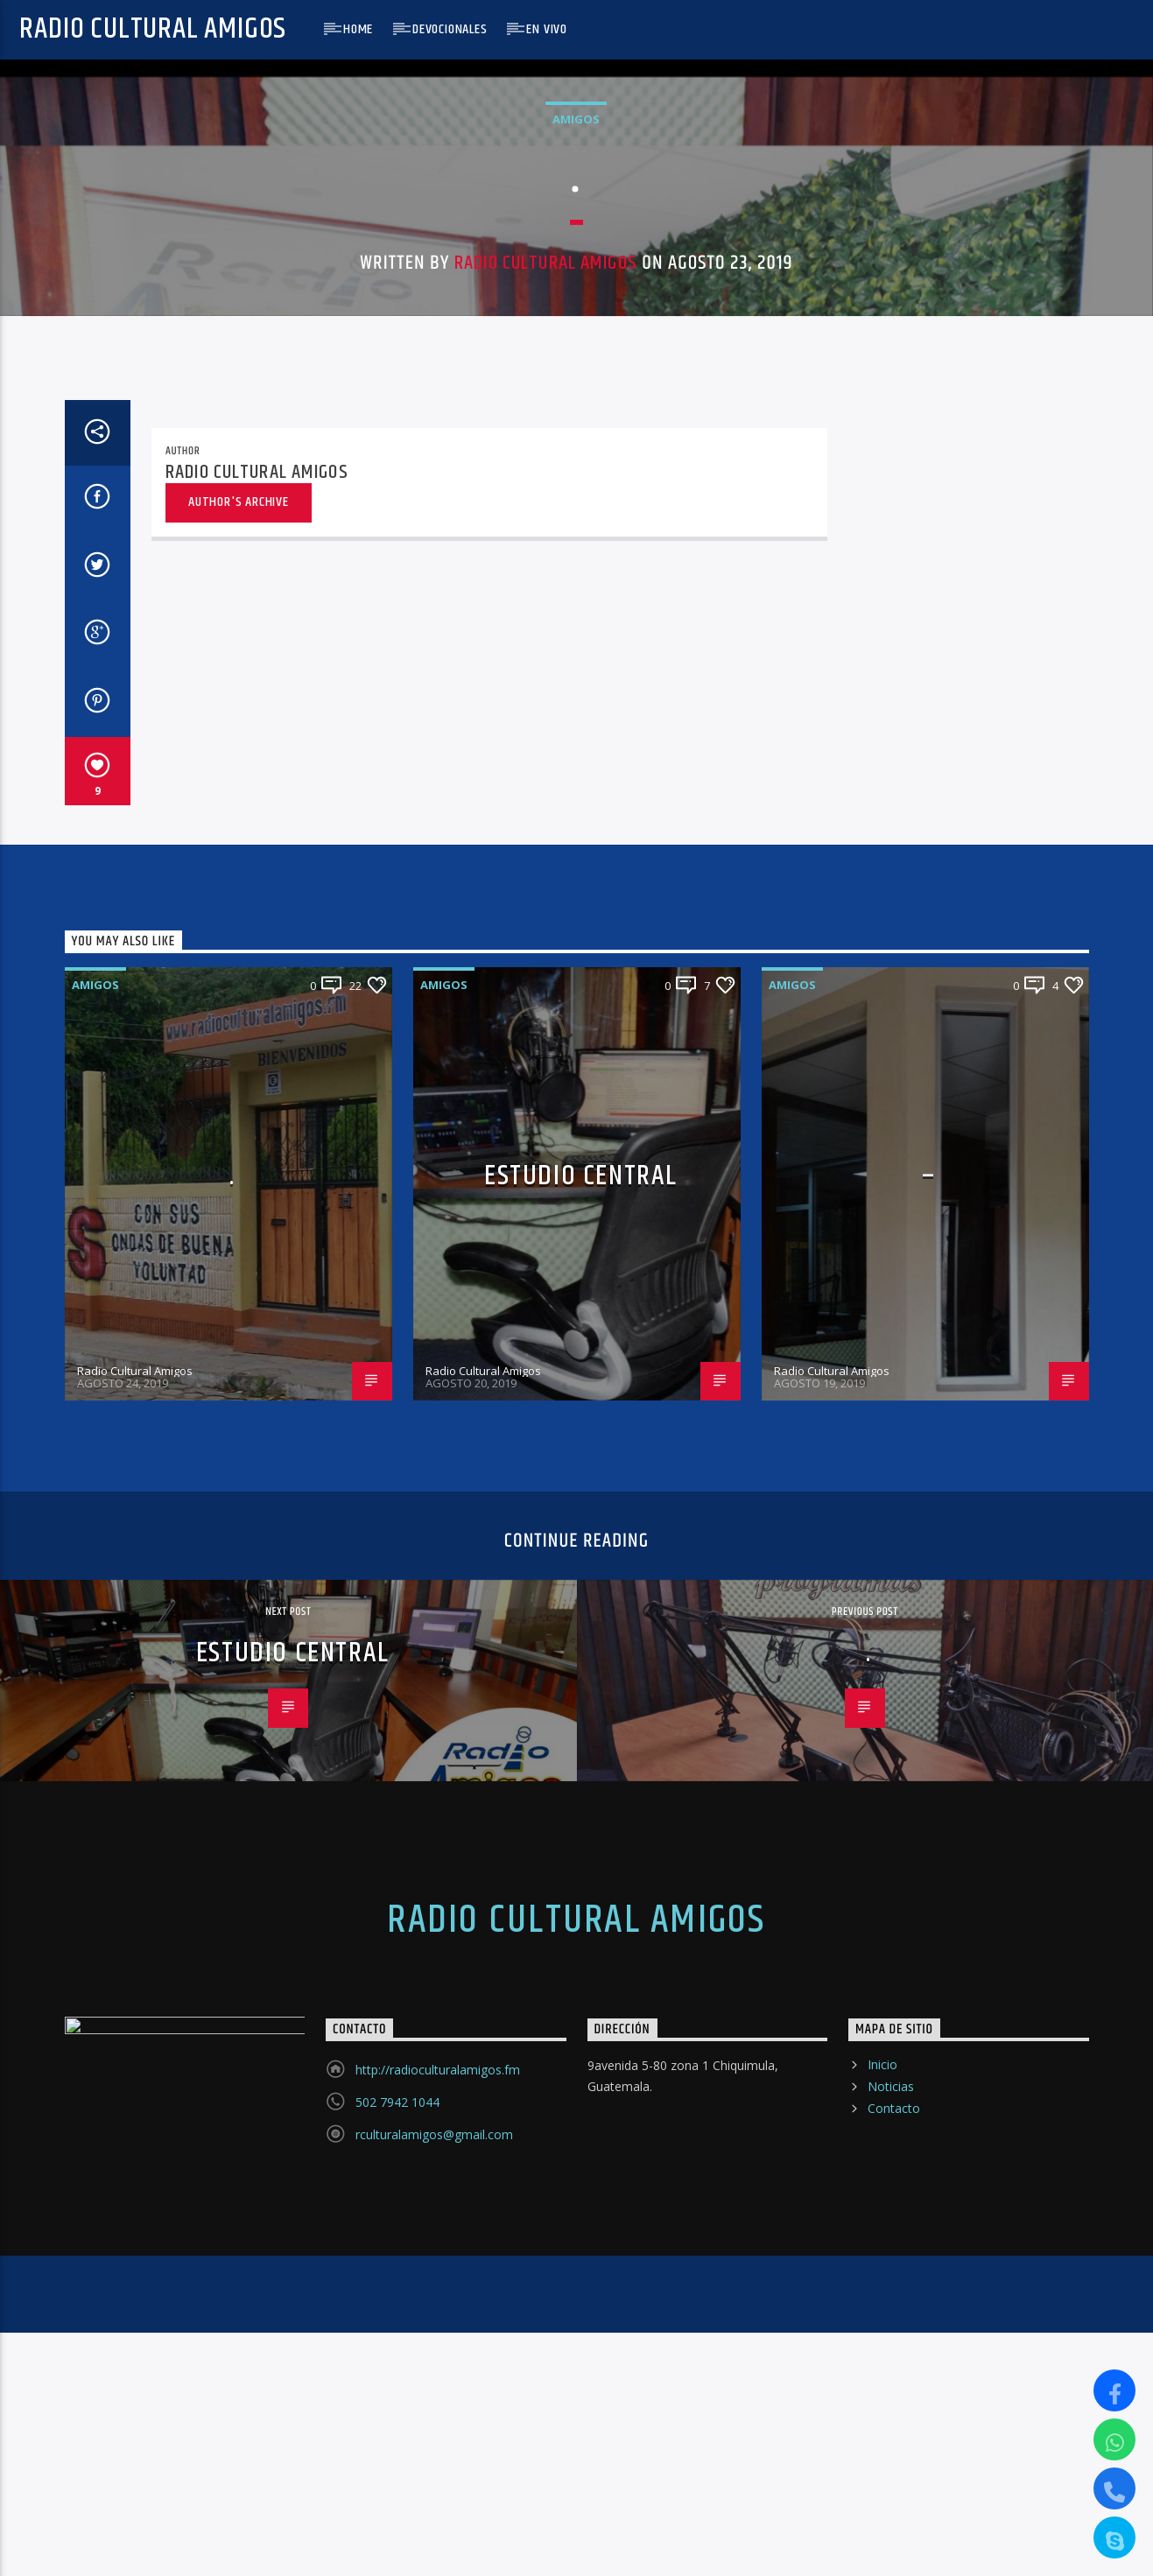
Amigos (576, 693)
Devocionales (450, 29)
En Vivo (546, 29)
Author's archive (238, 1754)
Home (358, 29)
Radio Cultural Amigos (152, 29)
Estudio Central (581, 2427)
